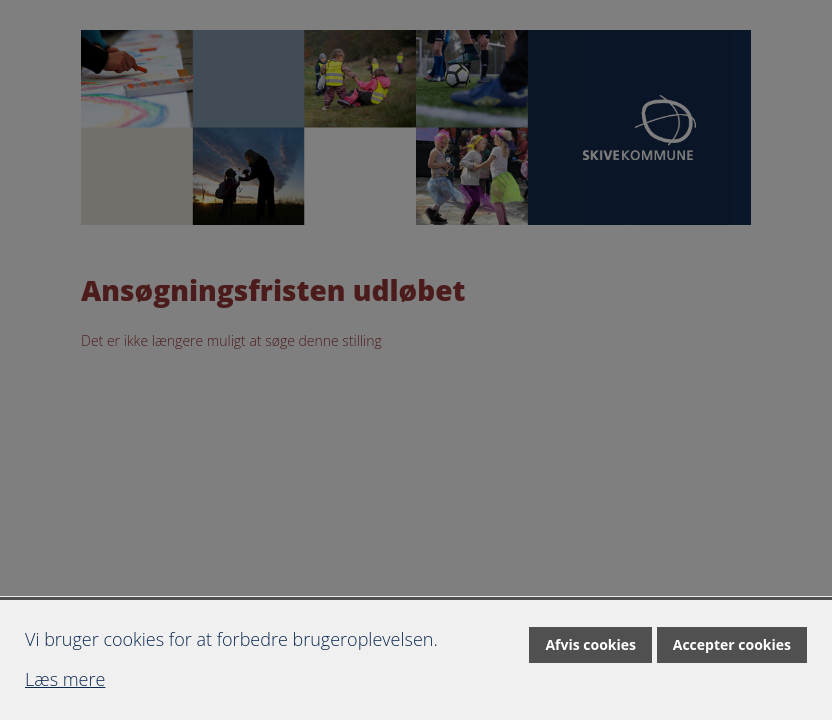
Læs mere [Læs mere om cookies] (65, 679)
